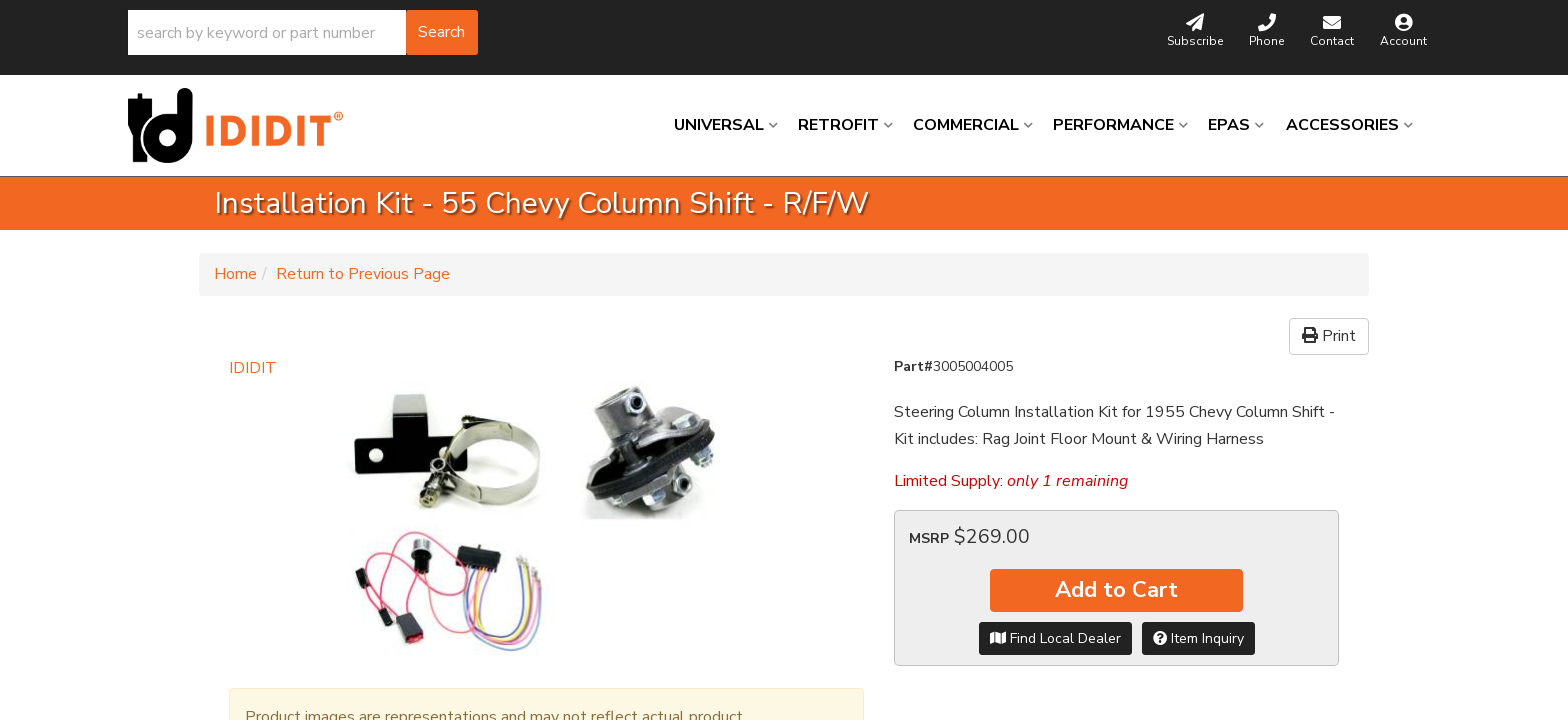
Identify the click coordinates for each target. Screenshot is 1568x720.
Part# (913, 366)
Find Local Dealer (1055, 638)
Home (235, 274)
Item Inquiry (1198, 638)
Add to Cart (1116, 590)
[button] (303, 32)
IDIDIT (253, 368)
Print (1329, 336)
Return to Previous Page (363, 274)
